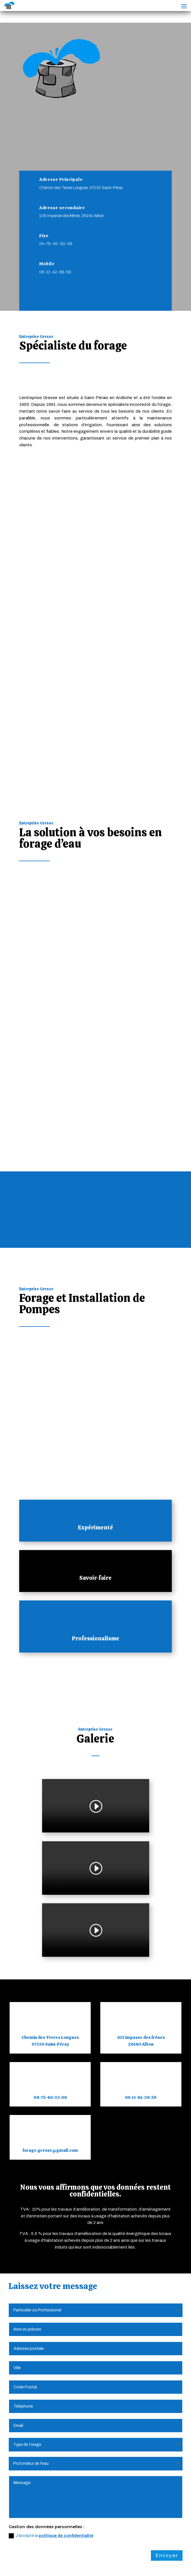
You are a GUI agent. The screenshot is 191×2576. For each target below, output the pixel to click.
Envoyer (166, 2258)
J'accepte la (51, 2238)
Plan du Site (146, 2557)
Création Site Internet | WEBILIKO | (62, 2563)
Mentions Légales (43, 2557)
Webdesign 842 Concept (131, 2563)
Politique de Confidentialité (98, 2557)
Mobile (47, 264)
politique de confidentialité (66, 2239)
